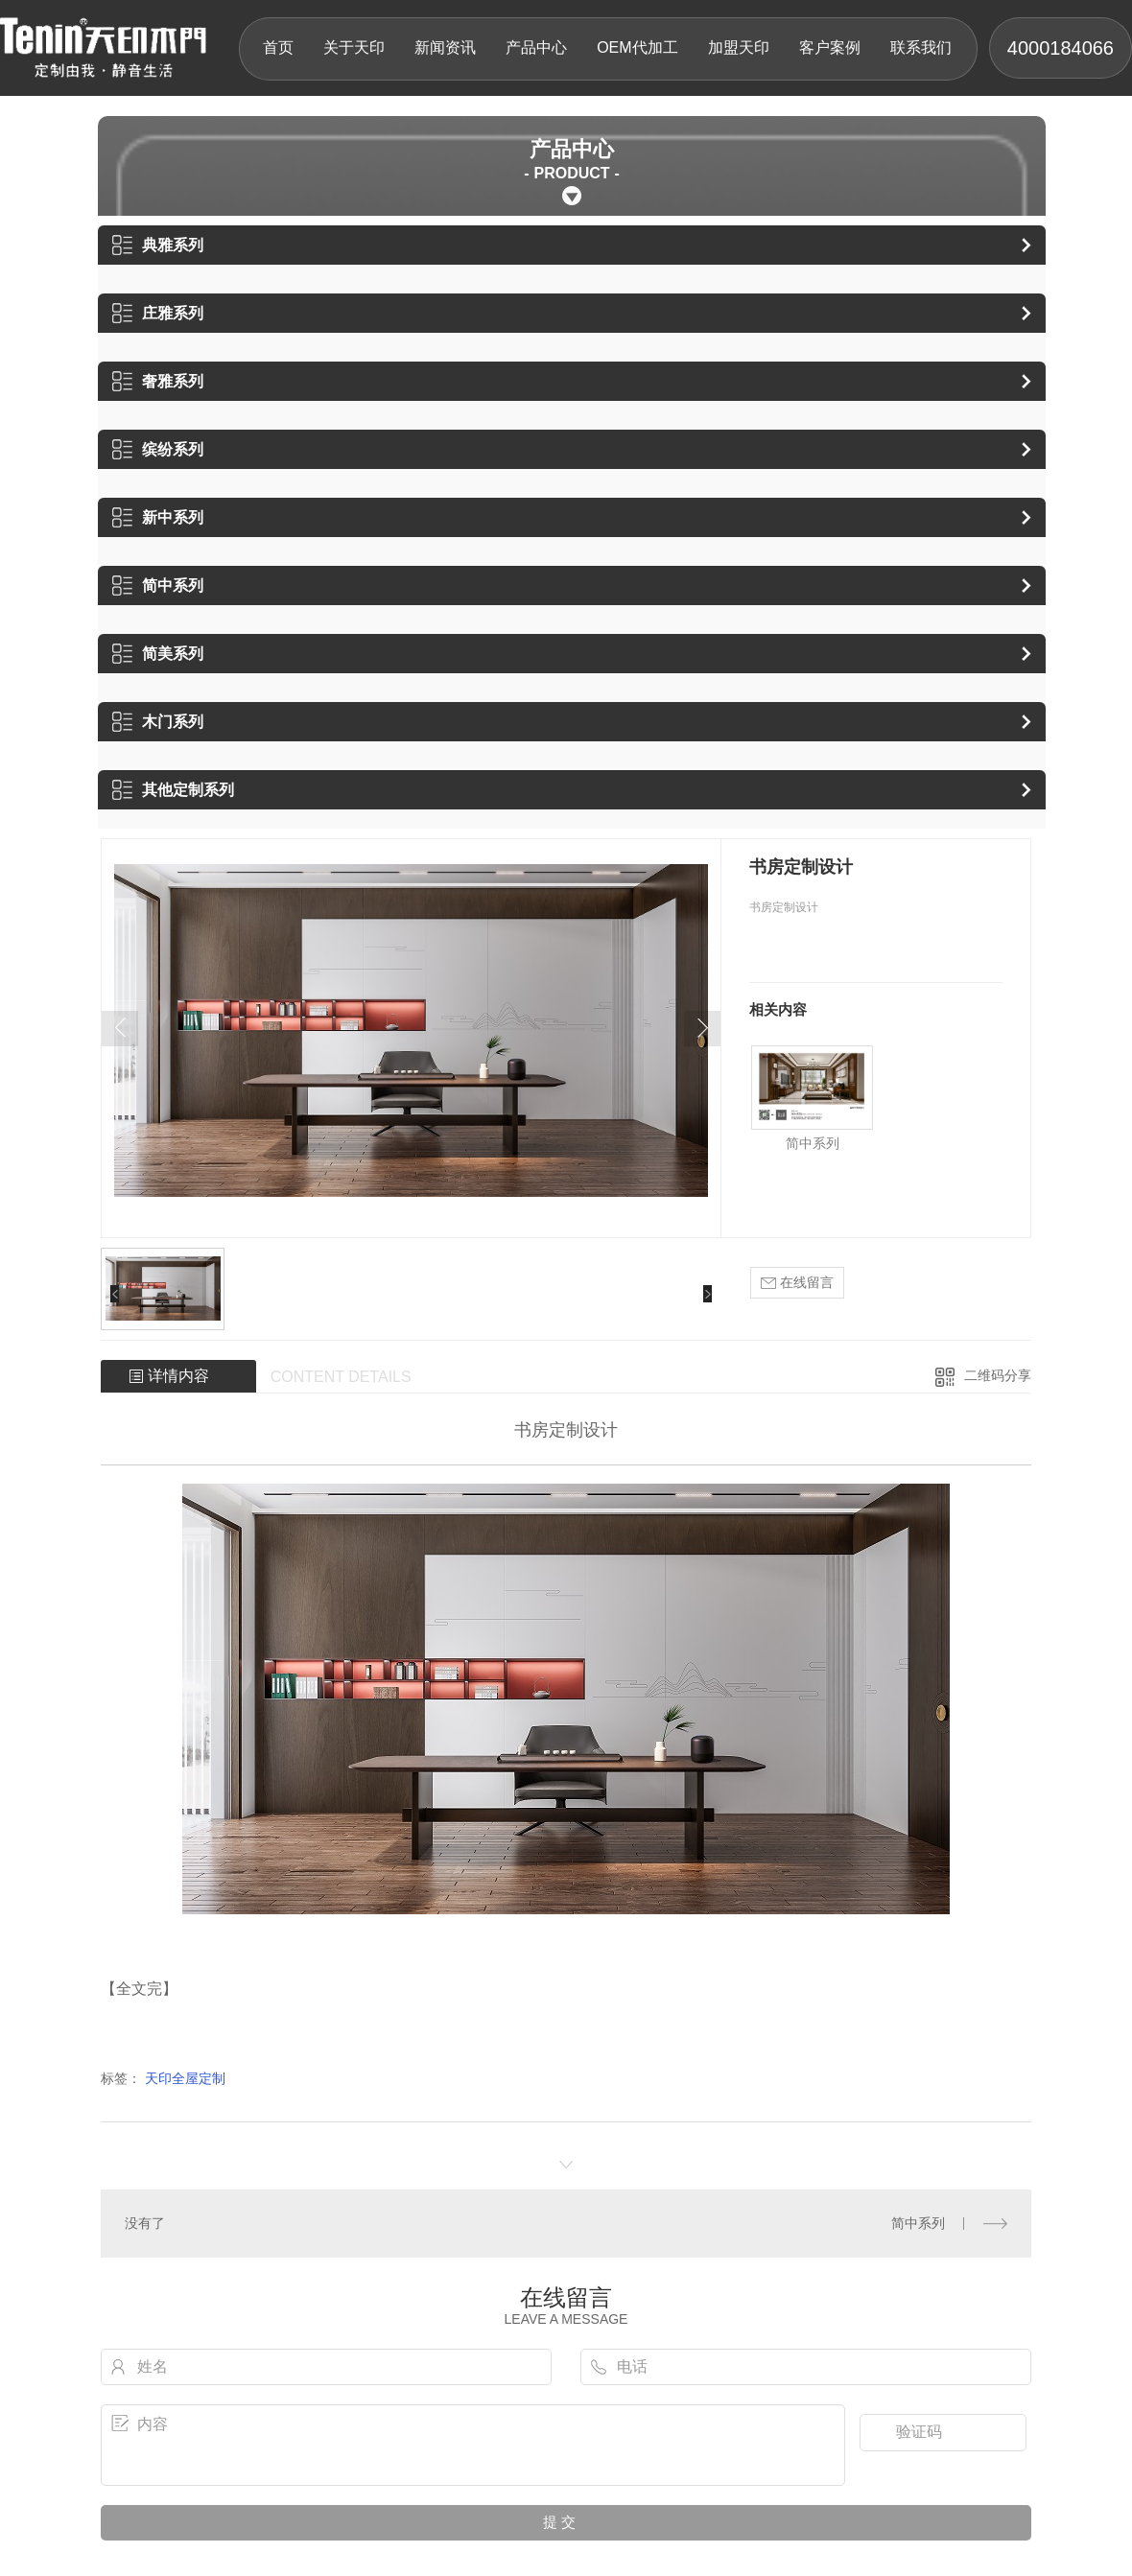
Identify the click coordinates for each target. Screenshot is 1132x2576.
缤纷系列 (157, 449)
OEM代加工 (637, 47)
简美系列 (157, 653)
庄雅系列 (157, 313)
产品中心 (536, 47)
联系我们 (921, 47)
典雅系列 (157, 245)
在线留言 (797, 1283)
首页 (278, 47)
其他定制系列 (173, 790)
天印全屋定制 (185, 2078)
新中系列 (157, 517)
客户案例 (830, 47)
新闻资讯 (445, 47)
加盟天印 (738, 47)
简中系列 (157, 585)
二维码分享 (997, 1375)
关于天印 (354, 47)
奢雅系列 (157, 381)
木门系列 (157, 722)
